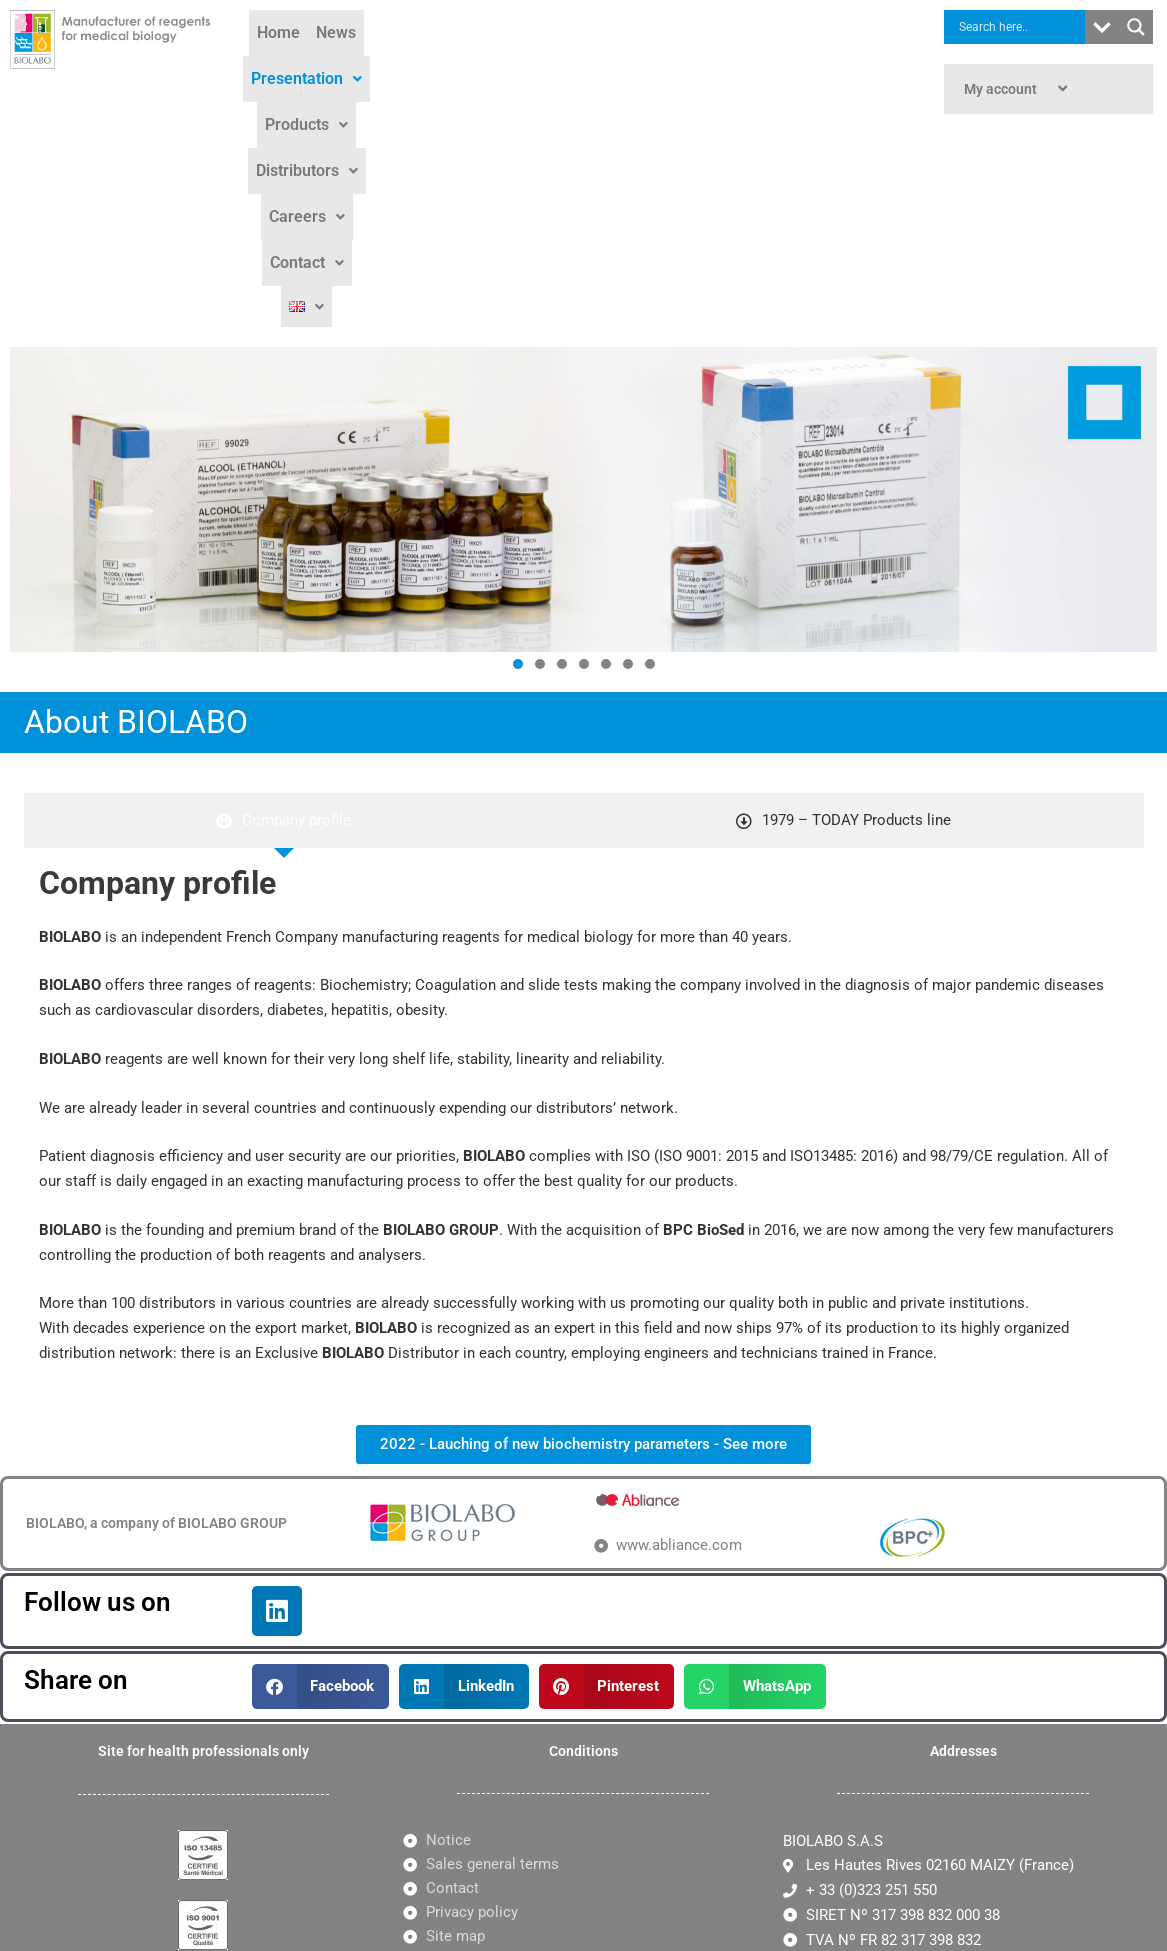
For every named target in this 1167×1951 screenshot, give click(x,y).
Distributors (682, 38)
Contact (532, 84)
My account (1018, 89)
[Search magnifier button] (1136, 27)
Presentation (460, 38)
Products (573, 38)
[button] (460, 39)
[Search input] (1019, 27)
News (369, 38)
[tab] (284, 607)
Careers (787, 38)
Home (311, 38)
